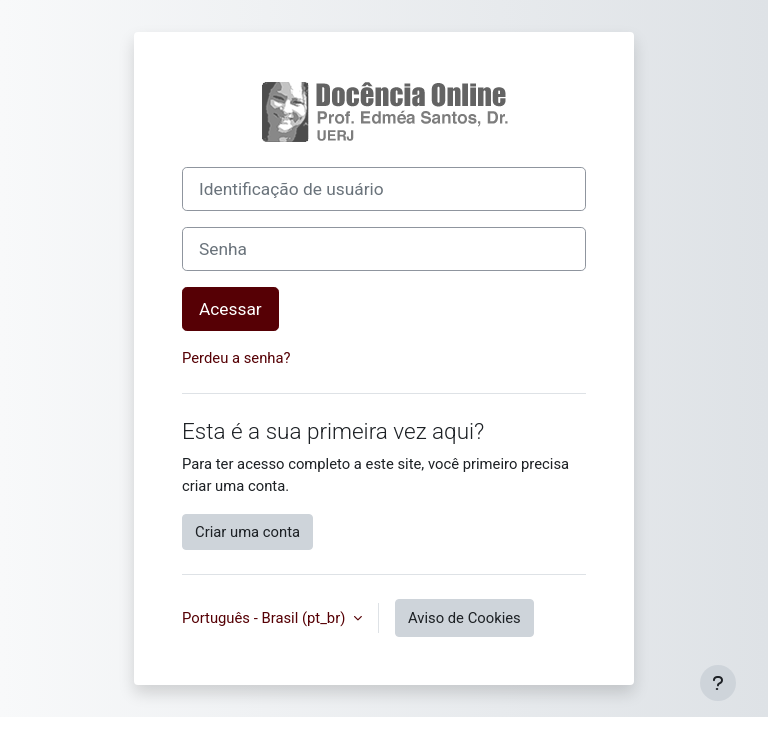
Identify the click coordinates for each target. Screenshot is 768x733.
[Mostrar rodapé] (718, 683)
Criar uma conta (247, 532)
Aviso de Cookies (464, 618)
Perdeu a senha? (236, 358)
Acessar (230, 309)
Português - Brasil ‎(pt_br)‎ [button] (265, 618)
